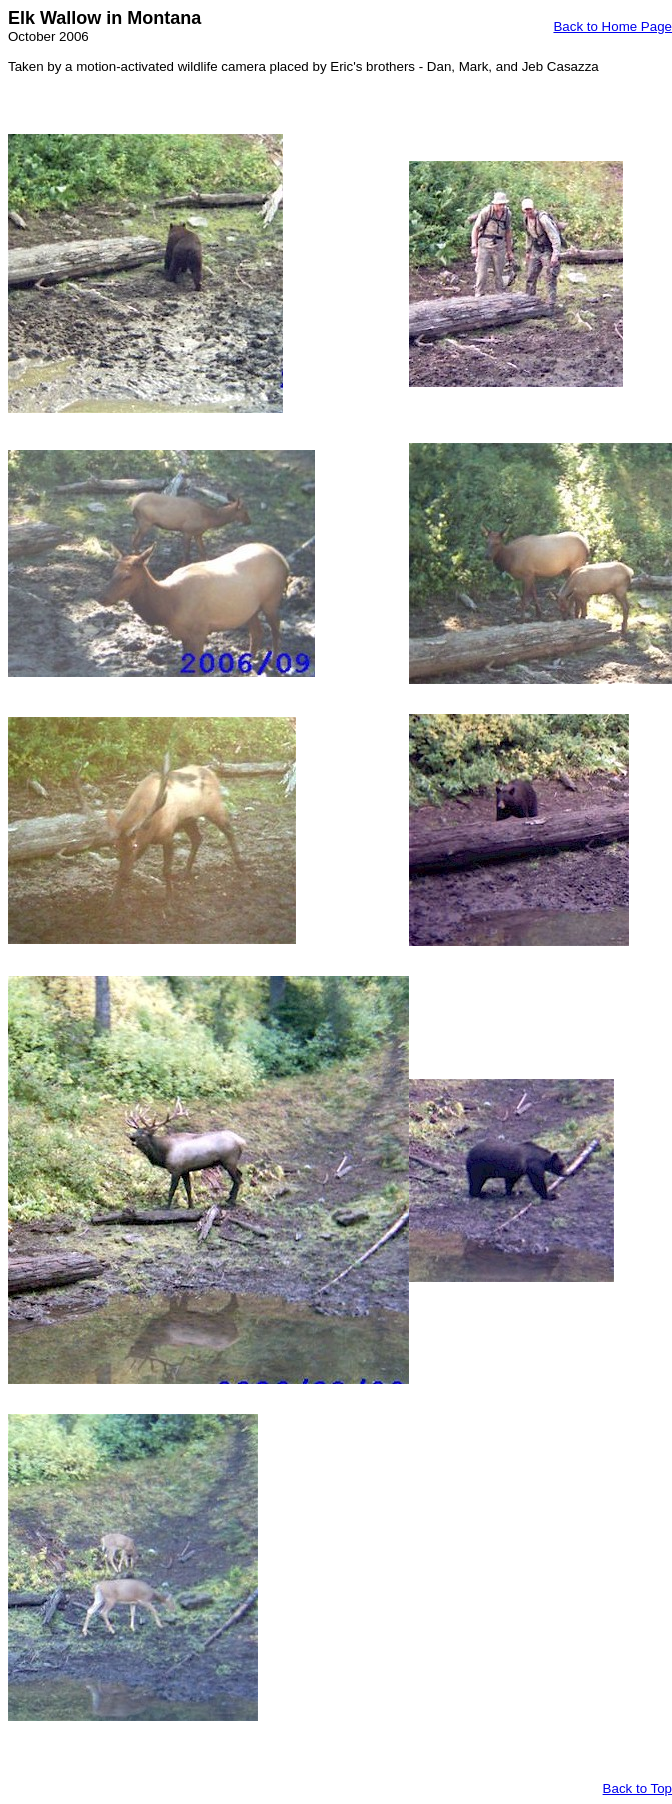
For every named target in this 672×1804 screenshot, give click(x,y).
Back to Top (637, 1788)
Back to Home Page (612, 26)
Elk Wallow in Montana (104, 18)
